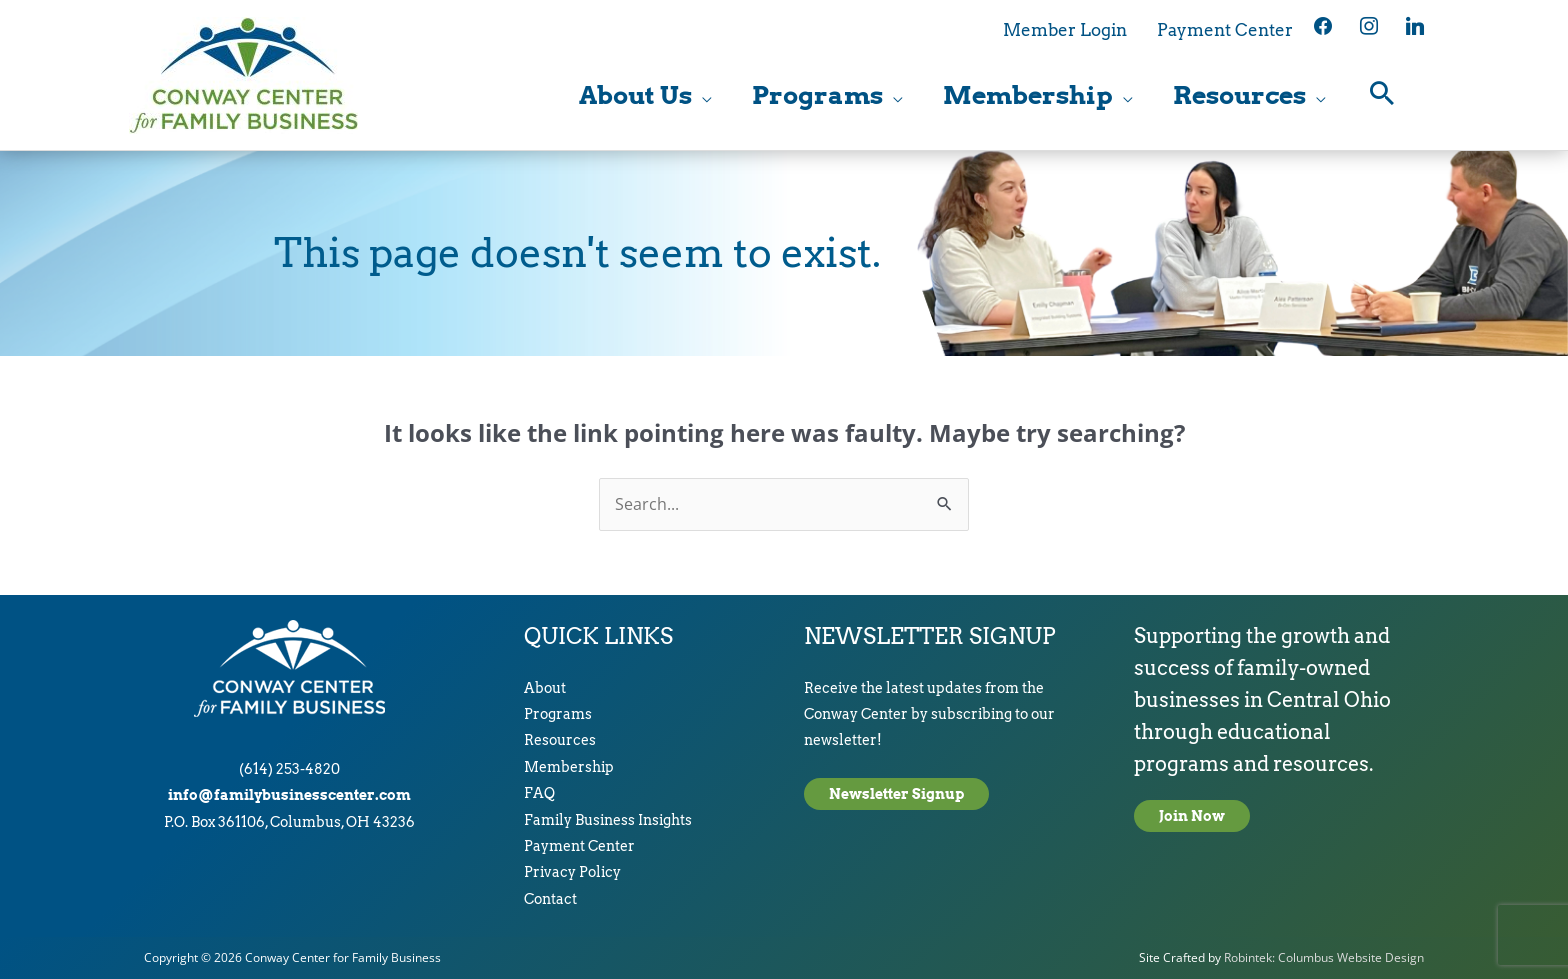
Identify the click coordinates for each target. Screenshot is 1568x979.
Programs (558, 714)
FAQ (539, 793)
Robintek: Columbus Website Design (1324, 957)
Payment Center (579, 846)
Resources (560, 740)
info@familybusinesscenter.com (289, 795)
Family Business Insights (608, 820)
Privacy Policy (572, 872)
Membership (569, 767)
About (545, 688)
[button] (1382, 95)
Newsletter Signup (896, 794)
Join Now (1192, 816)
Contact (550, 899)
